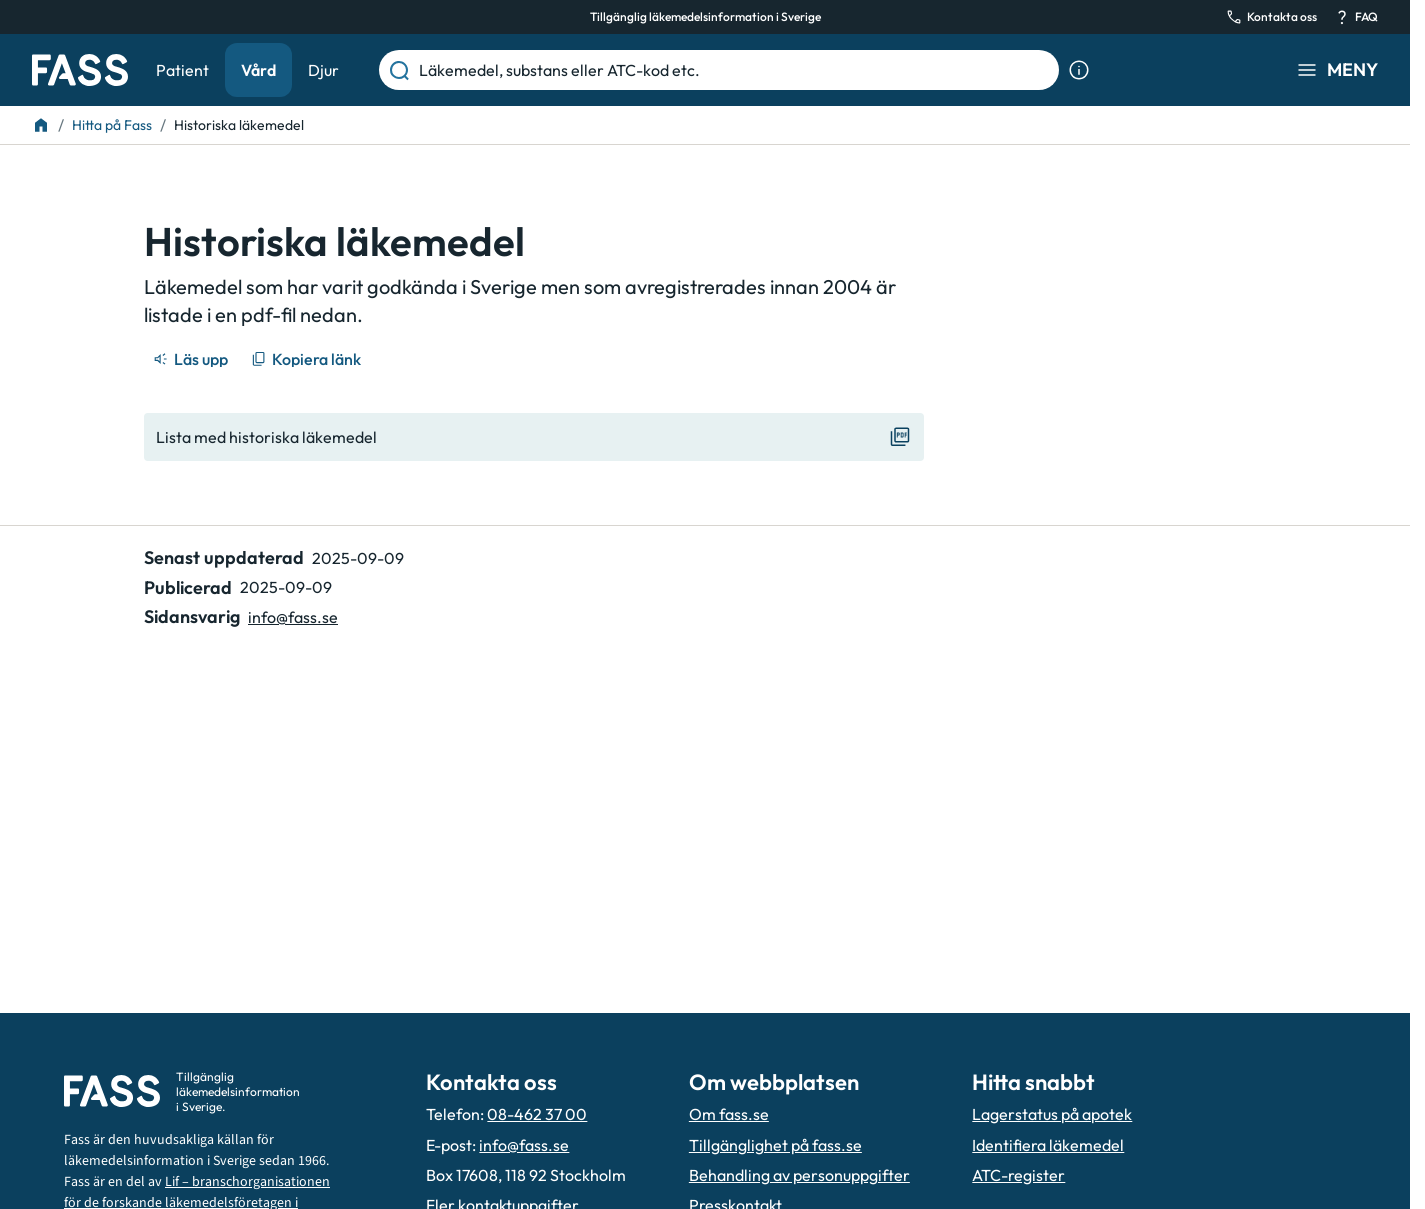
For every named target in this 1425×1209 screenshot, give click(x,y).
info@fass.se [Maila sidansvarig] (293, 617)
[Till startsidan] (41, 125)
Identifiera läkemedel (1048, 1145)
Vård (258, 70)
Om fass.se (729, 1114)
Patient (182, 70)
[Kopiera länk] (307, 359)
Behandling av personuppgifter (799, 1175)
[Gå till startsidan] (80, 70)
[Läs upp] (192, 359)
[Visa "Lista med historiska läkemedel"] (534, 437)
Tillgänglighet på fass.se (775, 1145)
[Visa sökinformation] (1079, 70)
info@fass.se (524, 1145)
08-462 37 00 (537, 1114)
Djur (323, 70)
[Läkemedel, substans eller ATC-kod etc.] (735, 70)
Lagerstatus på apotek (1052, 1114)
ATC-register (1018, 1175)
